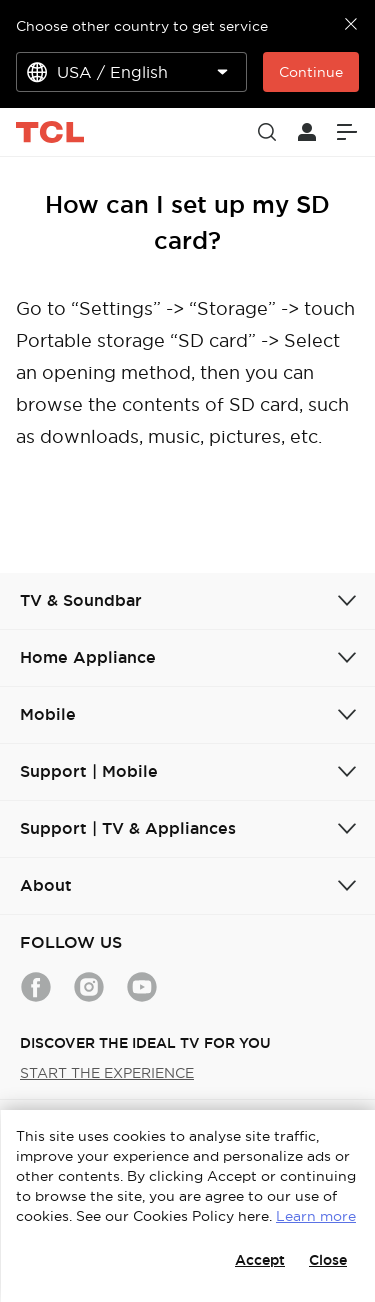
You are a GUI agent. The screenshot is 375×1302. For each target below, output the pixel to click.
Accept (260, 1260)
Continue (311, 72)
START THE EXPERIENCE (107, 1073)
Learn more (316, 1216)
